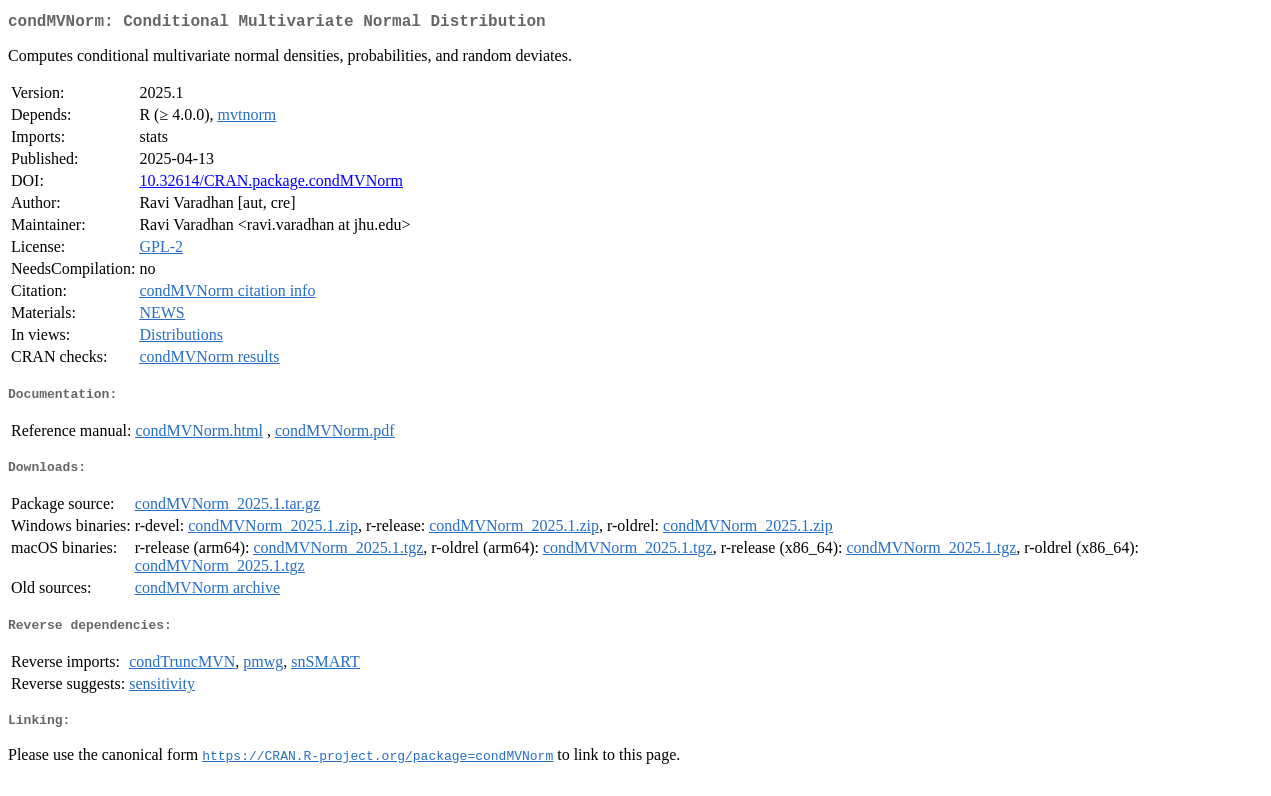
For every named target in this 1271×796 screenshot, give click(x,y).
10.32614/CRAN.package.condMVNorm (271, 184)
